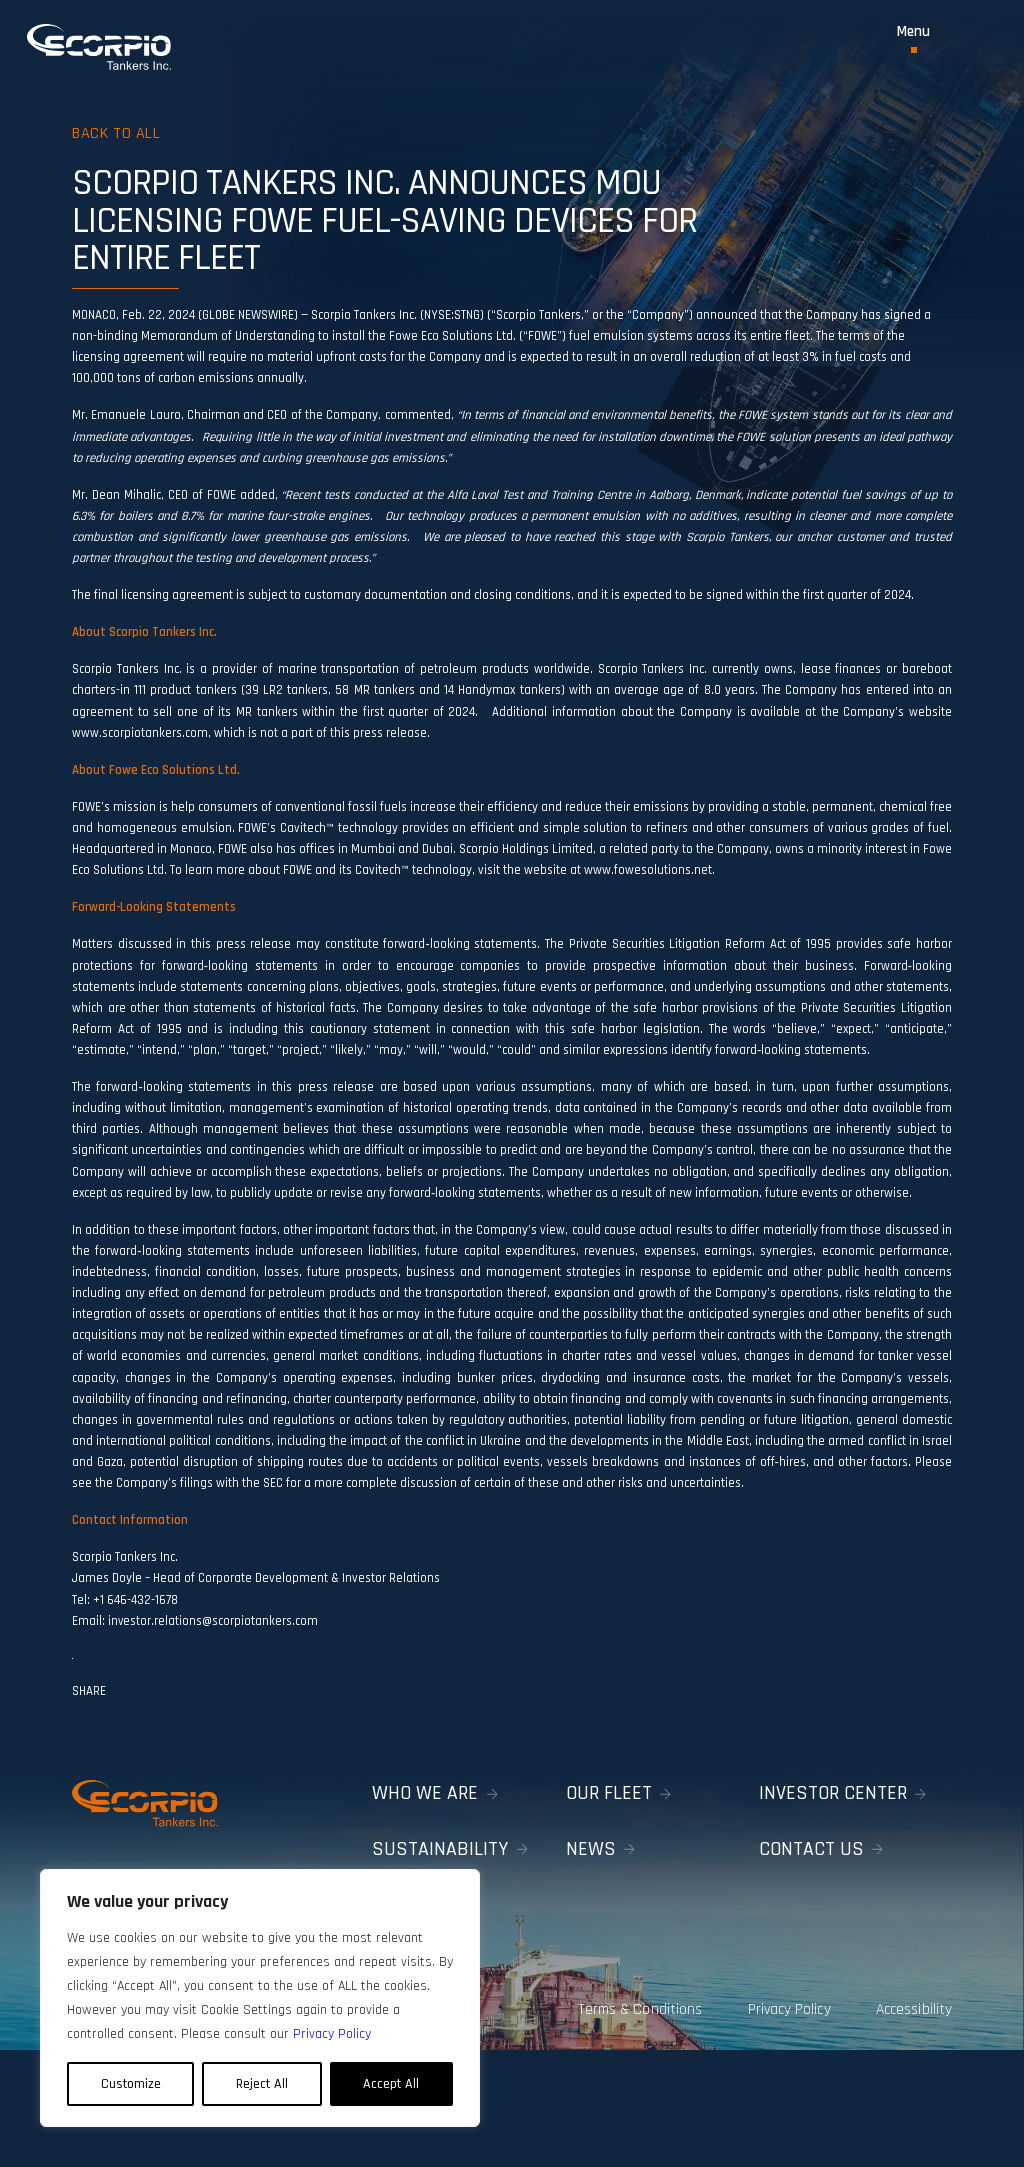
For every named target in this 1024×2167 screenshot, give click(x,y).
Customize (131, 2084)
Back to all (120, 133)
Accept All (391, 2084)
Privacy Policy (782, 1999)
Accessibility (917, 1999)
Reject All (262, 2084)
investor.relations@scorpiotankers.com (213, 1621)
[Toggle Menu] (913, 38)
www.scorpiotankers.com (140, 733)
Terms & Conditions (625, 1999)
